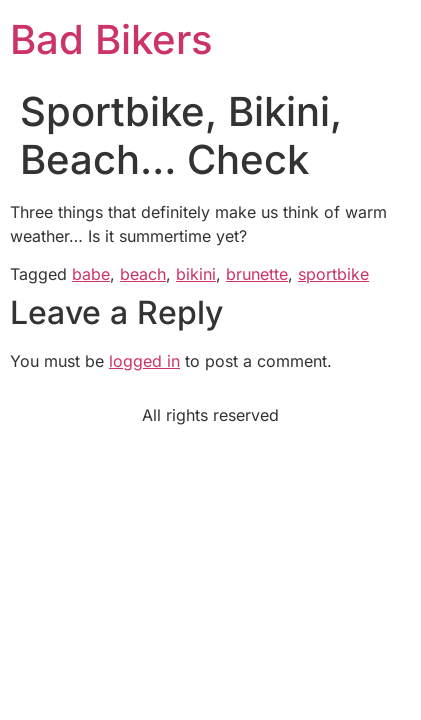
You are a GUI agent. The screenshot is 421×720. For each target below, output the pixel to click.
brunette (257, 274)
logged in (144, 361)
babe (91, 274)
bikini (196, 274)
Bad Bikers (111, 39)
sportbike (333, 274)
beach (143, 274)
